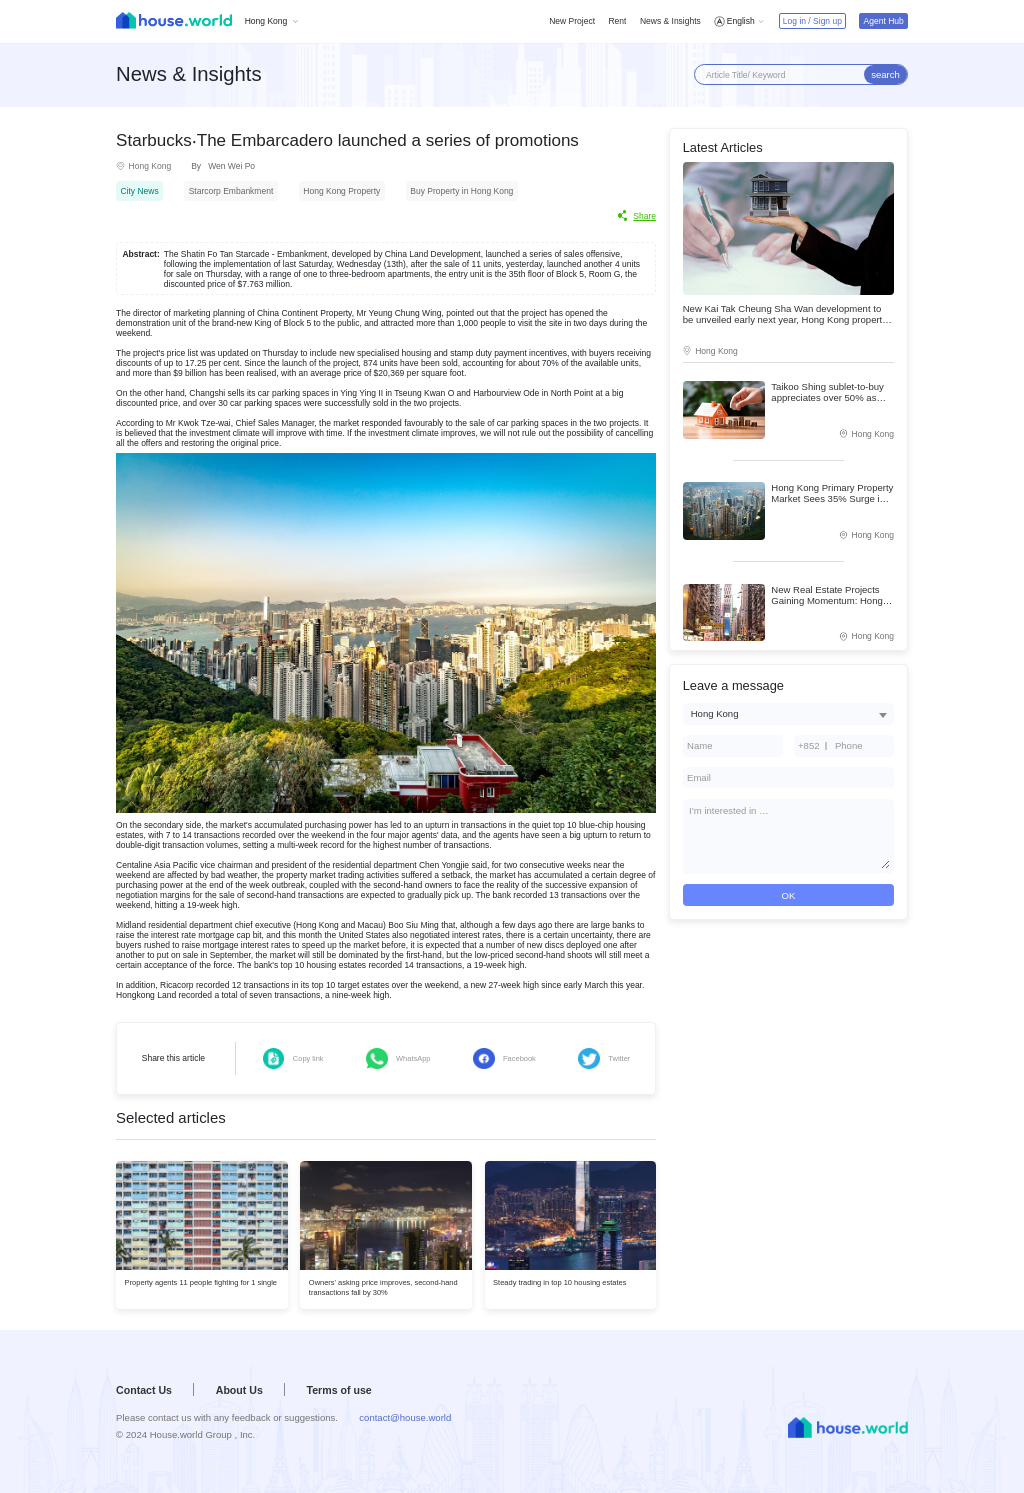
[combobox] (788, 713)
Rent (617, 21)
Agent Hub (884, 21)
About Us (239, 1390)
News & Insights (670, 21)
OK (788, 895)
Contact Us (144, 1390)
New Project (572, 21)
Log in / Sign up (812, 21)
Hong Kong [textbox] (715, 713)
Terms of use (339, 1390)
